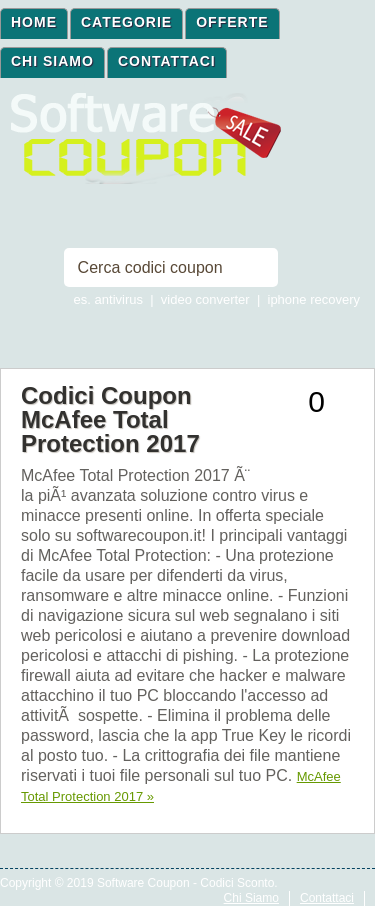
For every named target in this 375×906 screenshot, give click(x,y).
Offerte (232, 22)
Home (34, 22)
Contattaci (167, 61)
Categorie (126, 22)
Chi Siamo (52, 61)
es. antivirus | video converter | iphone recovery (217, 299)
